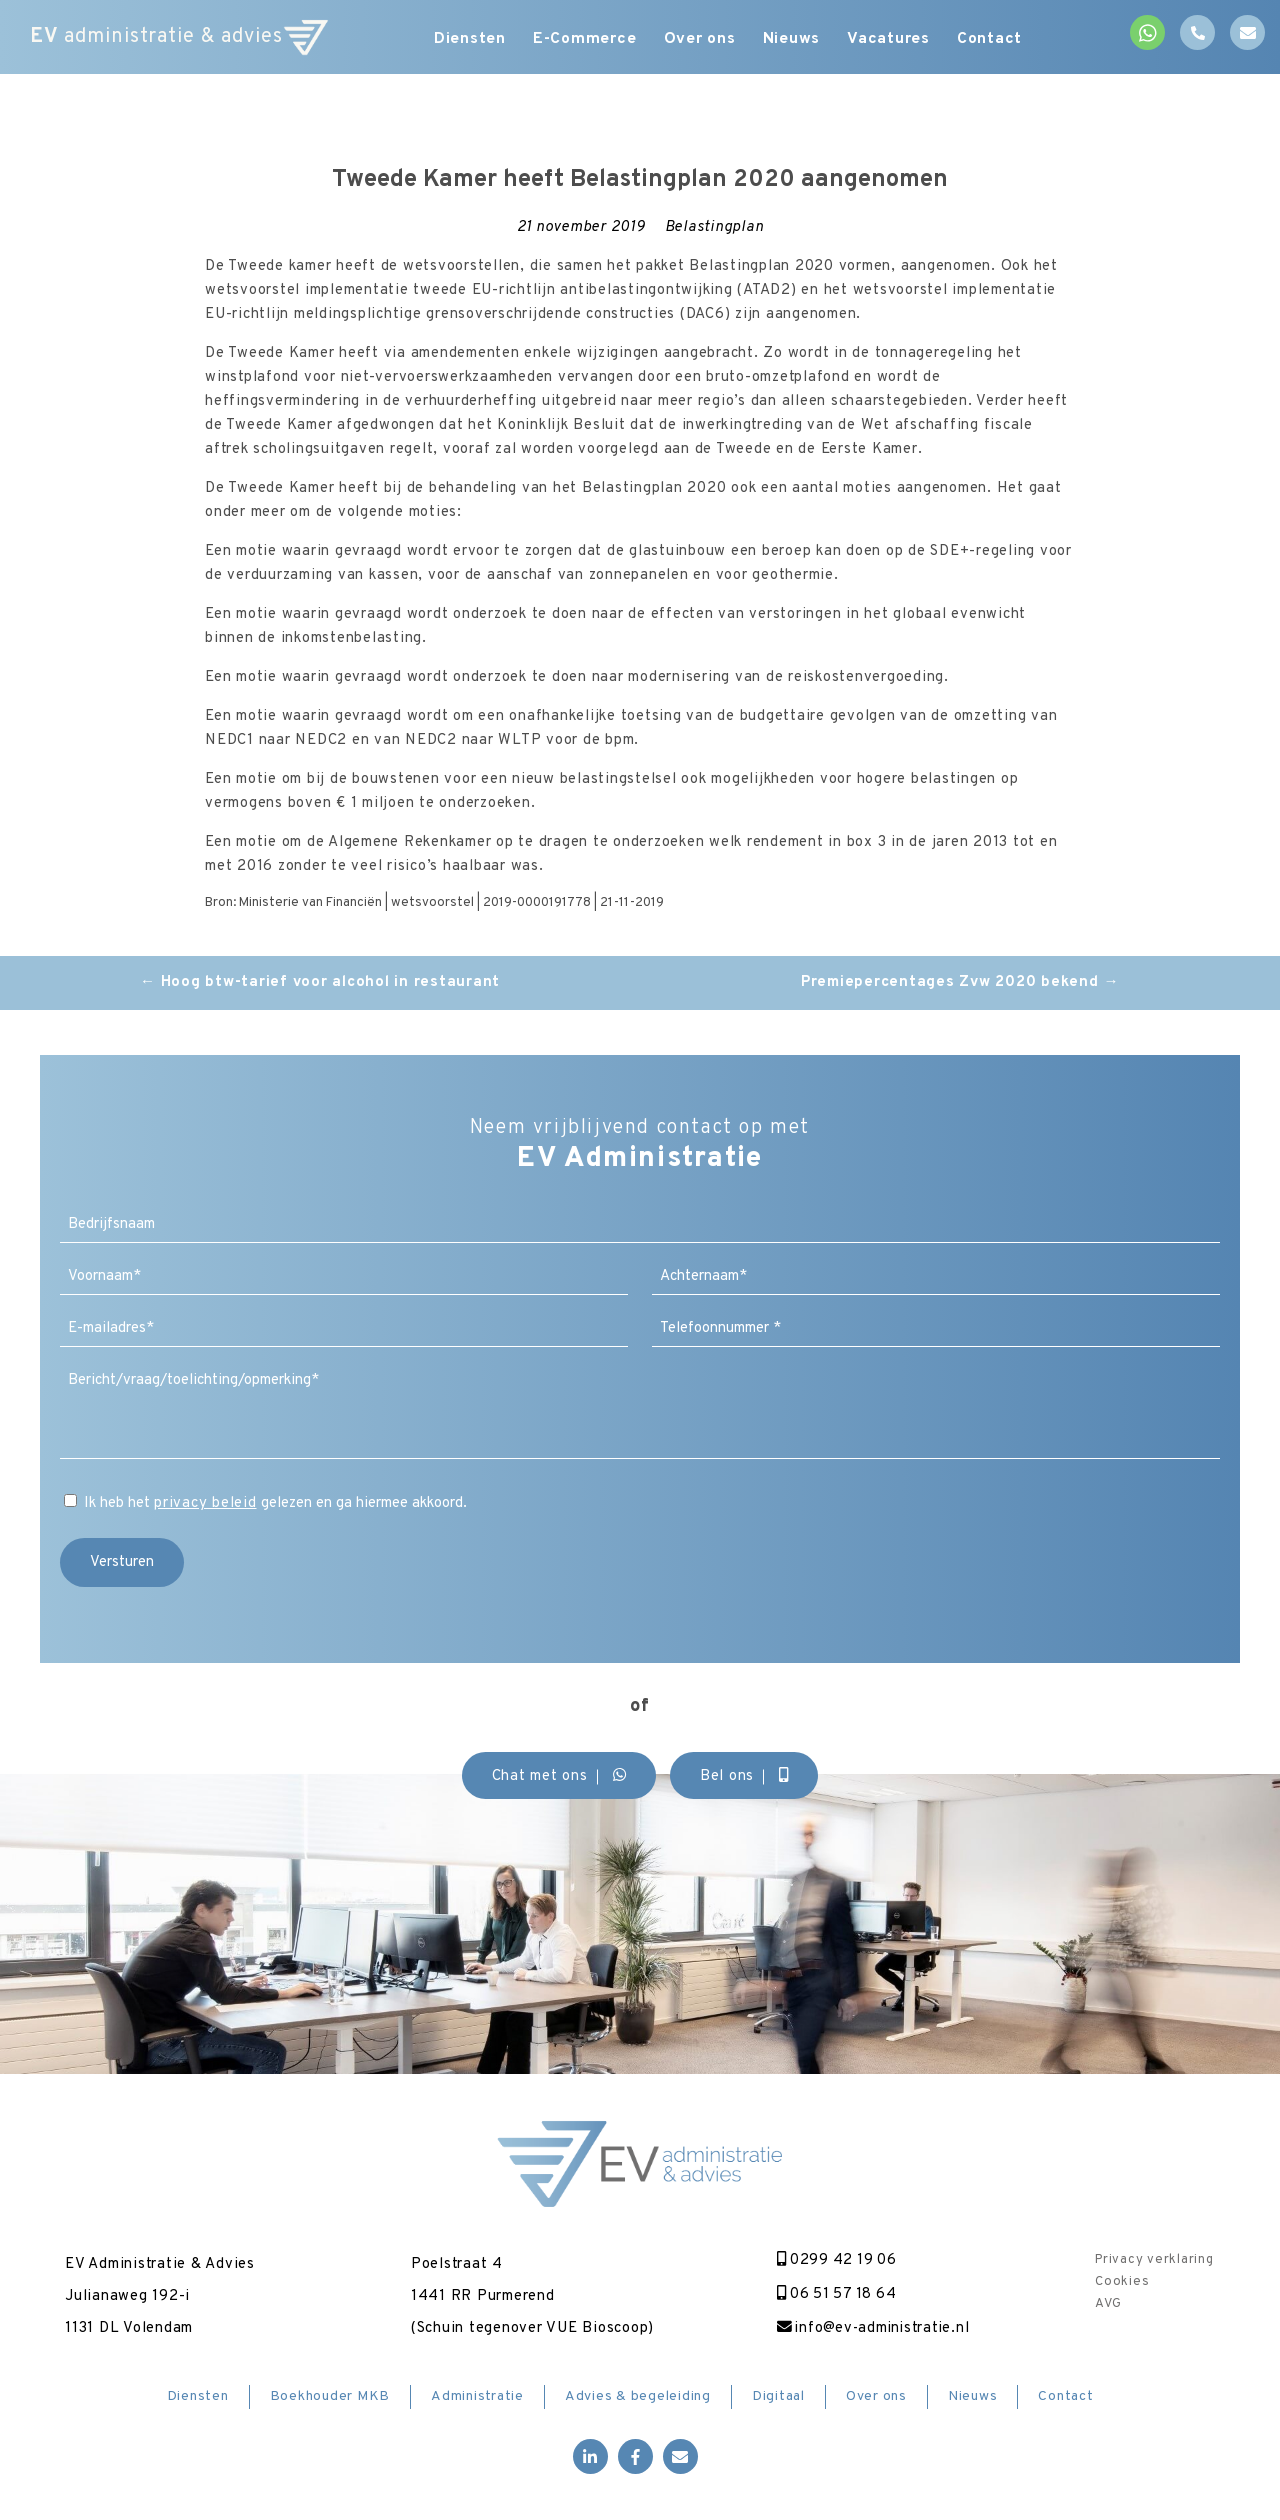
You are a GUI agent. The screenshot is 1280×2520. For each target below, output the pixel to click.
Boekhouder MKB (330, 2397)
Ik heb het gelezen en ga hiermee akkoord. (275, 1503)
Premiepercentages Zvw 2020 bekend (960, 982)
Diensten (466, 40)
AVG (1108, 2304)
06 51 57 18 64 (832, 2294)
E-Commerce (584, 40)
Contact (1000, 40)
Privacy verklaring (1154, 2260)
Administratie (477, 2397)
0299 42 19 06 (832, 2260)
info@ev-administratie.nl (869, 2328)
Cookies (1122, 2282)
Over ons (702, 40)
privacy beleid (205, 1503)
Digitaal (778, 2397)
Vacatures (896, 40)
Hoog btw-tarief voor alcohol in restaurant (320, 982)
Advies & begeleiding (638, 2397)
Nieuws (797, 40)
